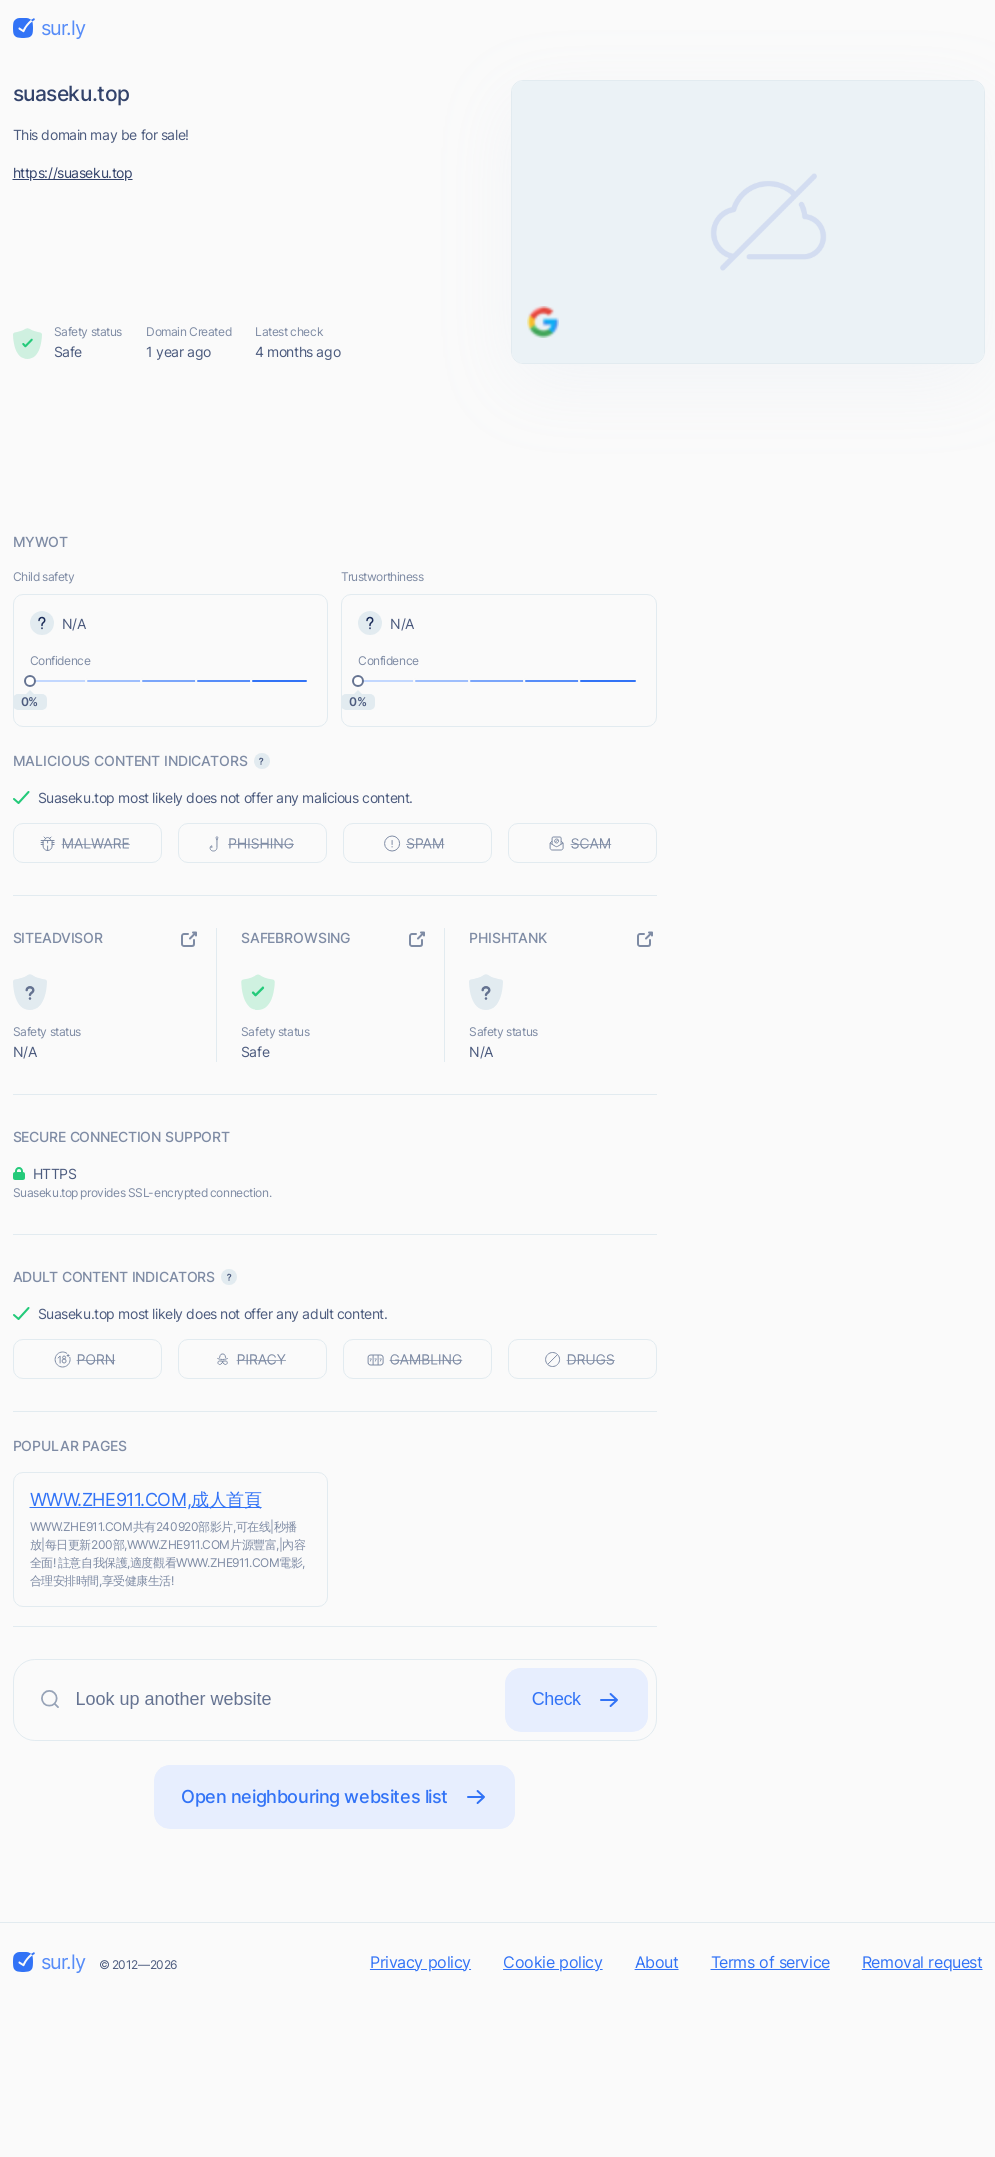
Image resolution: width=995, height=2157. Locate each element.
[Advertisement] (498, 447)
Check (576, 1700)
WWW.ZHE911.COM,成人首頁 (146, 1499)
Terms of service (770, 1962)
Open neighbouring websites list (334, 1797)
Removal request (922, 1962)
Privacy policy (420, 1962)
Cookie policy (553, 1962)
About (657, 1962)
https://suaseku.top (73, 172)
